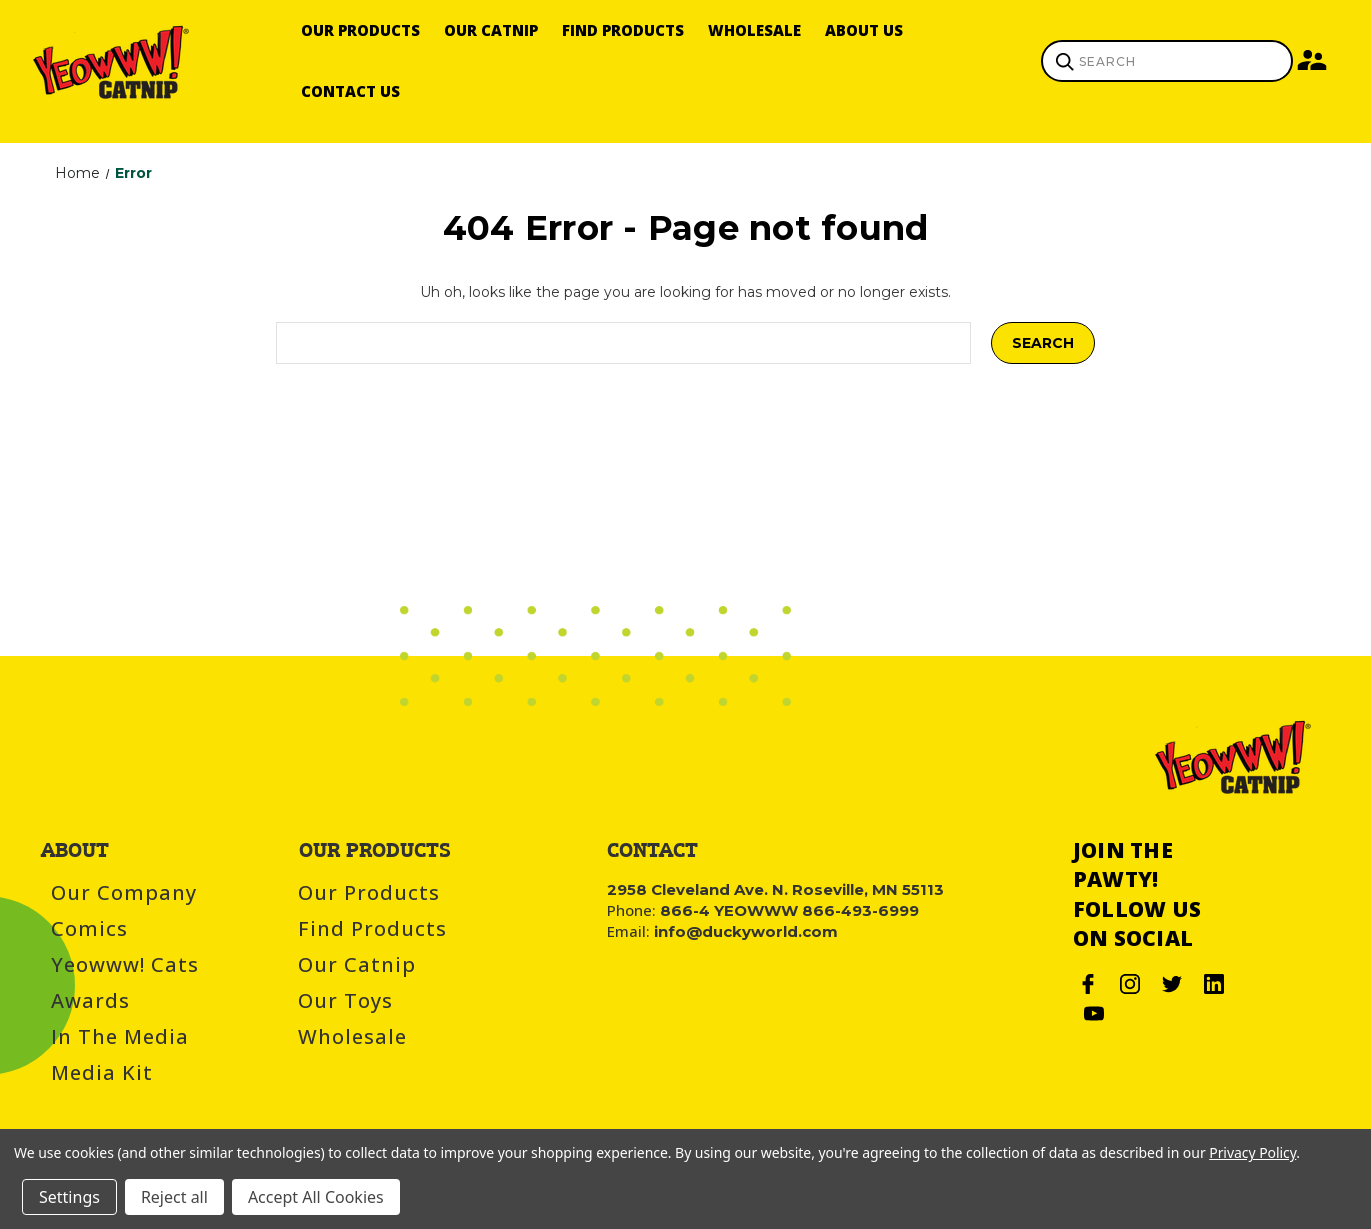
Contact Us (350, 91)
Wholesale (754, 30)
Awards (90, 1000)
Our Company (124, 892)
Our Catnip (491, 30)
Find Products (623, 30)
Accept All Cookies (316, 1197)
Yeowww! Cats (125, 964)
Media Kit (102, 1072)
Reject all (174, 1197)
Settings (69, 1197)
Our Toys (345, 1000)
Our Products (360, 30)
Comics (89, 928)
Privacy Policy (1252, 1152)
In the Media (120, 1036)
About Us (864, 30)
